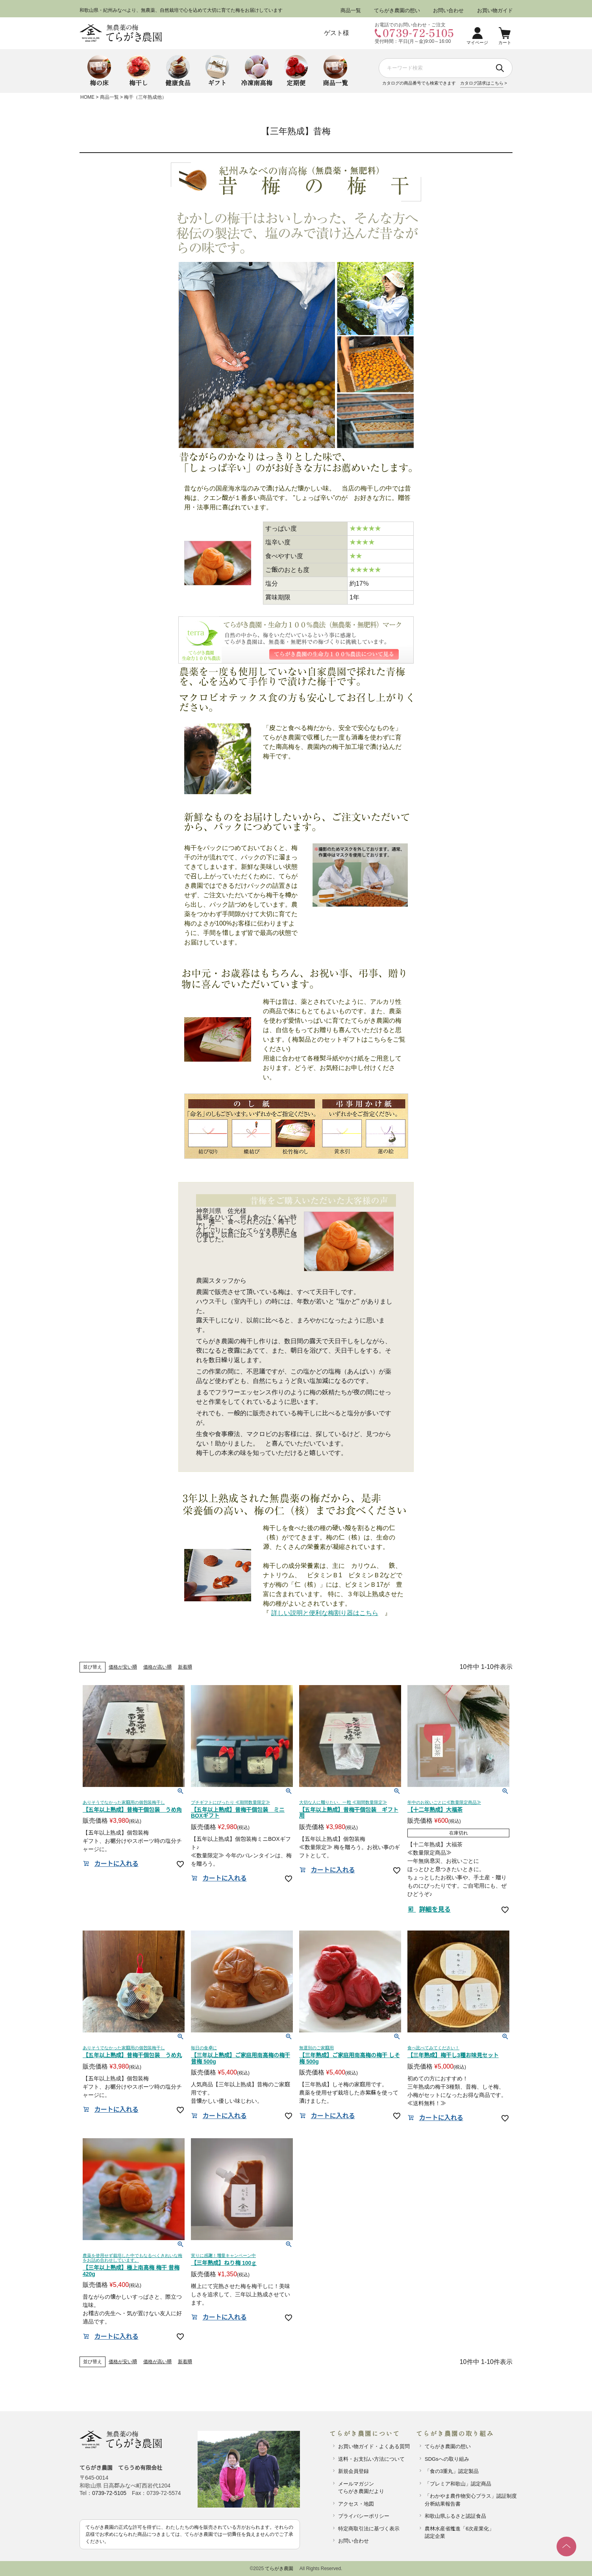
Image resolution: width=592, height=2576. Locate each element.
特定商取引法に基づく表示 (369, 2529)
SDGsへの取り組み (447, 2459)
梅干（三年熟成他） (145, 97)
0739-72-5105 (109, 2493)
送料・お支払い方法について (371, 2459)
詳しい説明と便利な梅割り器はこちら (324, 1613)
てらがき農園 (279, 2568)
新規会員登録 (353, 2471)
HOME (87, 97)
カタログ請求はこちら (481, 83)
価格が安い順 (123, 1667)
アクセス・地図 (356, 2504)
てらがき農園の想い (397, 10)
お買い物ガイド (494, 10)
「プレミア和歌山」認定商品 (458, 2484)
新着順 (185, 1667)
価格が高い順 (157, 1667)
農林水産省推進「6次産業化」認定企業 (459, 2532)
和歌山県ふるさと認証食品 (455, 2516)
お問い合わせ (448, 10)
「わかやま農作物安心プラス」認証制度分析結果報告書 (468, 2500)
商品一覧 (350, 10)
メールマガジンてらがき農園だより (361, 2488)
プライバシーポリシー (363, 2516)
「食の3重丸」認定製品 (452, 2471)
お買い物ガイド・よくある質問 (374, 2446)
